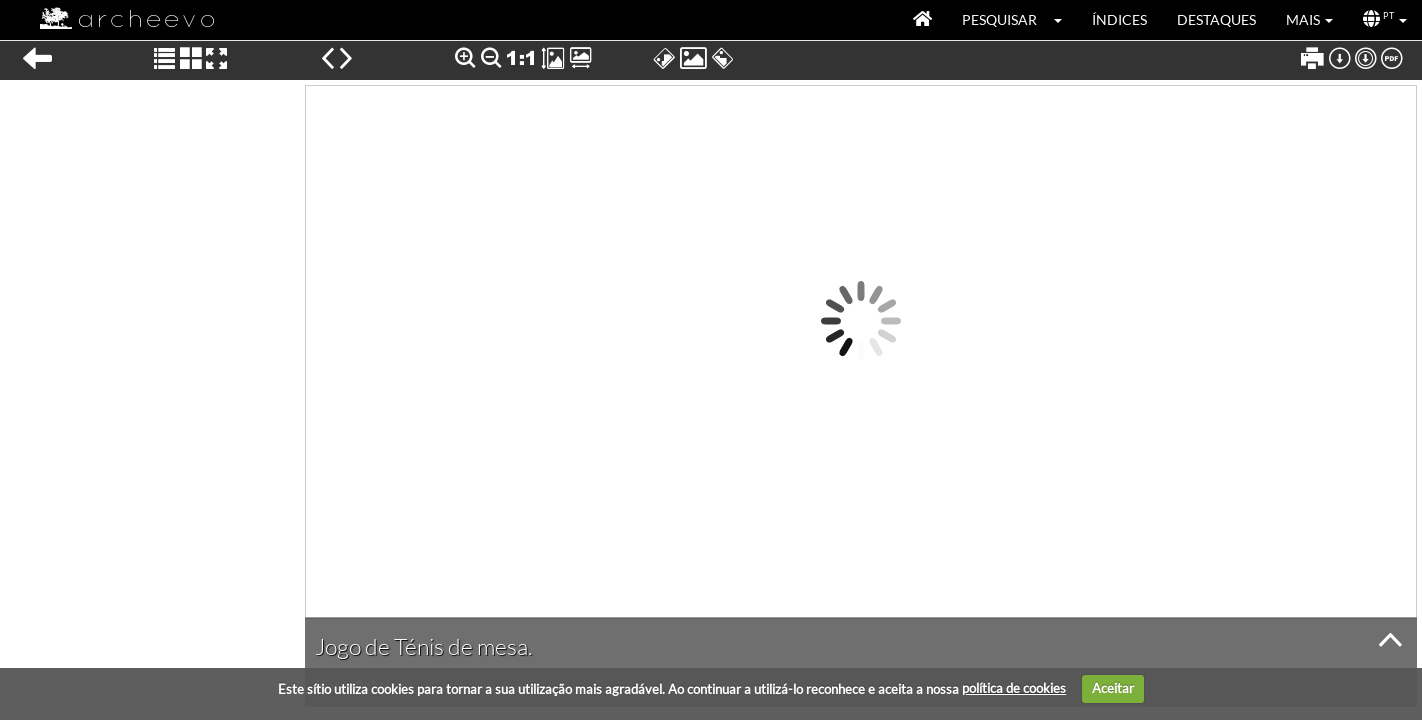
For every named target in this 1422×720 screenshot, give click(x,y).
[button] (1064, 20)
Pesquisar (999, 19)
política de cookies (1014, 688)
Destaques (1216, 19)
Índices (1119, 19)
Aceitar (1113, 688)
